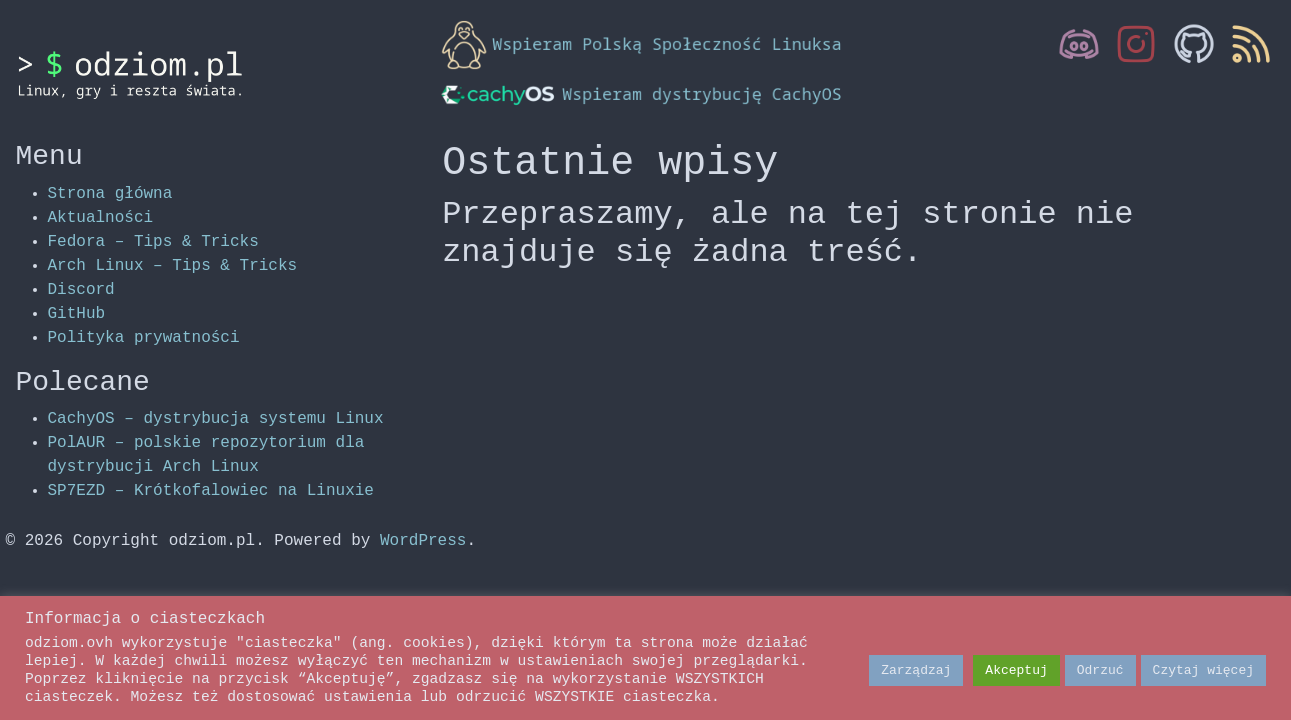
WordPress (423, 541)
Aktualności (101, 218)
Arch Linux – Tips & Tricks (173, 266)
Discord (81, 290)
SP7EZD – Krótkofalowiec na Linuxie (211, 491)
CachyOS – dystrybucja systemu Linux (216, 419)
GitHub (77, 314)
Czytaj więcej (1203, 670)
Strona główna (110, 194)
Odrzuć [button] (1100, 670)
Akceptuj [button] (1016, 670)
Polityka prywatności (144, 338)
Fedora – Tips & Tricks (153, 242)
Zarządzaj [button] (916, 670)
